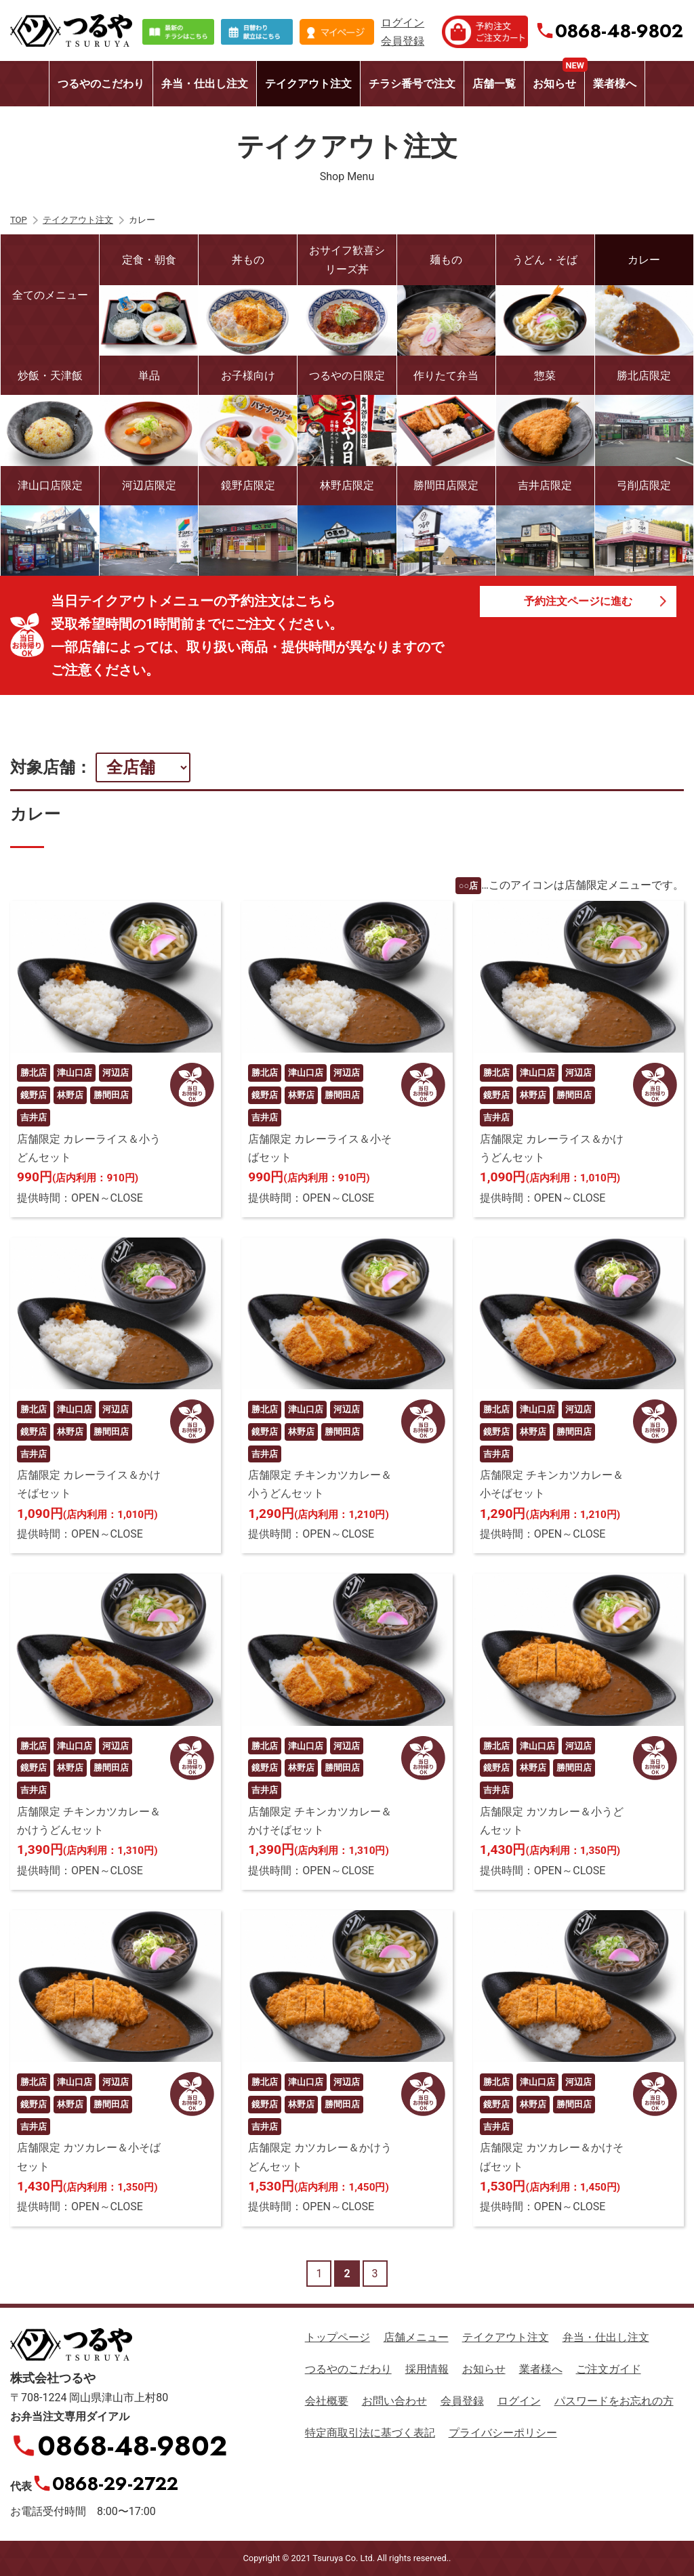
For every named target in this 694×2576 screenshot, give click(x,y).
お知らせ (558, 75)
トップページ (337, 2337)
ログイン (402, 22)
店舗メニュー (416, 2337)
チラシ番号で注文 (412, 83)
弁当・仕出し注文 (204, 83)
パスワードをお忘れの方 (614, 2400)
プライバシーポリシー (503, 2432)
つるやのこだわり (101, 83)
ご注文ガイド (608, 2369)
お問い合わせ (394, 2400)
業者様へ (614, 83)
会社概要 (326, 2400)
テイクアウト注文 (308, 83)
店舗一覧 (494, 83)
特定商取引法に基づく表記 (370, 2432)
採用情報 (427, 2369)
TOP (18, 220)
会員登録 (402, 41)
